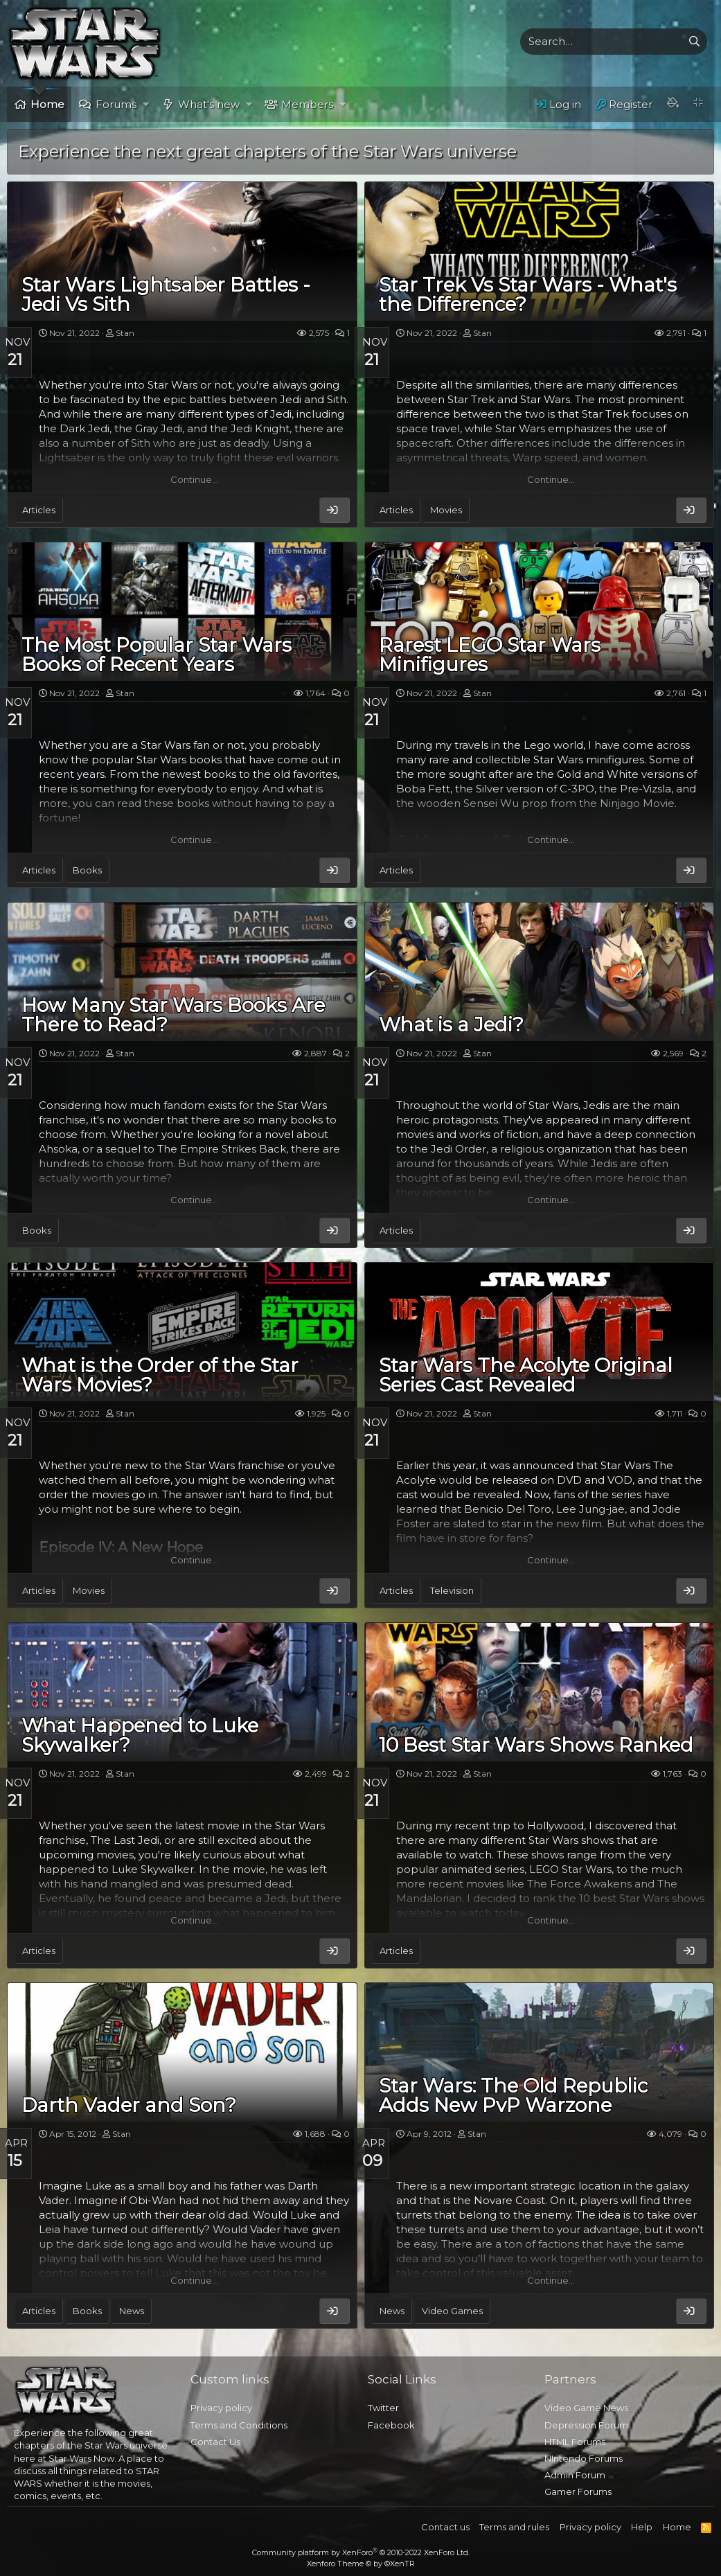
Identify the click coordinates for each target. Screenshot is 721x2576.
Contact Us (215, 2441)
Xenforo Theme (361, 2563)
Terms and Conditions (238, 2425)
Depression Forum (586, 2425)
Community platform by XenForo (361, 2552)
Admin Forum (574, 2474)
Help (641, 2526)
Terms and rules (514, 2526)
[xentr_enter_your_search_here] (601, 41)
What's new (209, 104)
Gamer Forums (578, 2491)
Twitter (383, 2407)
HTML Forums (574, 2441)
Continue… (194, 479)
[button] (145, 104)
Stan (125, 333)
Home (47, 104)
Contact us (445, 2526)
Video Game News (586, 2407)
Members (307, 104)
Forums (116, 104)
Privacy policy (221, 2407)
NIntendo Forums (583, 2458)
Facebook (391, 2425)
